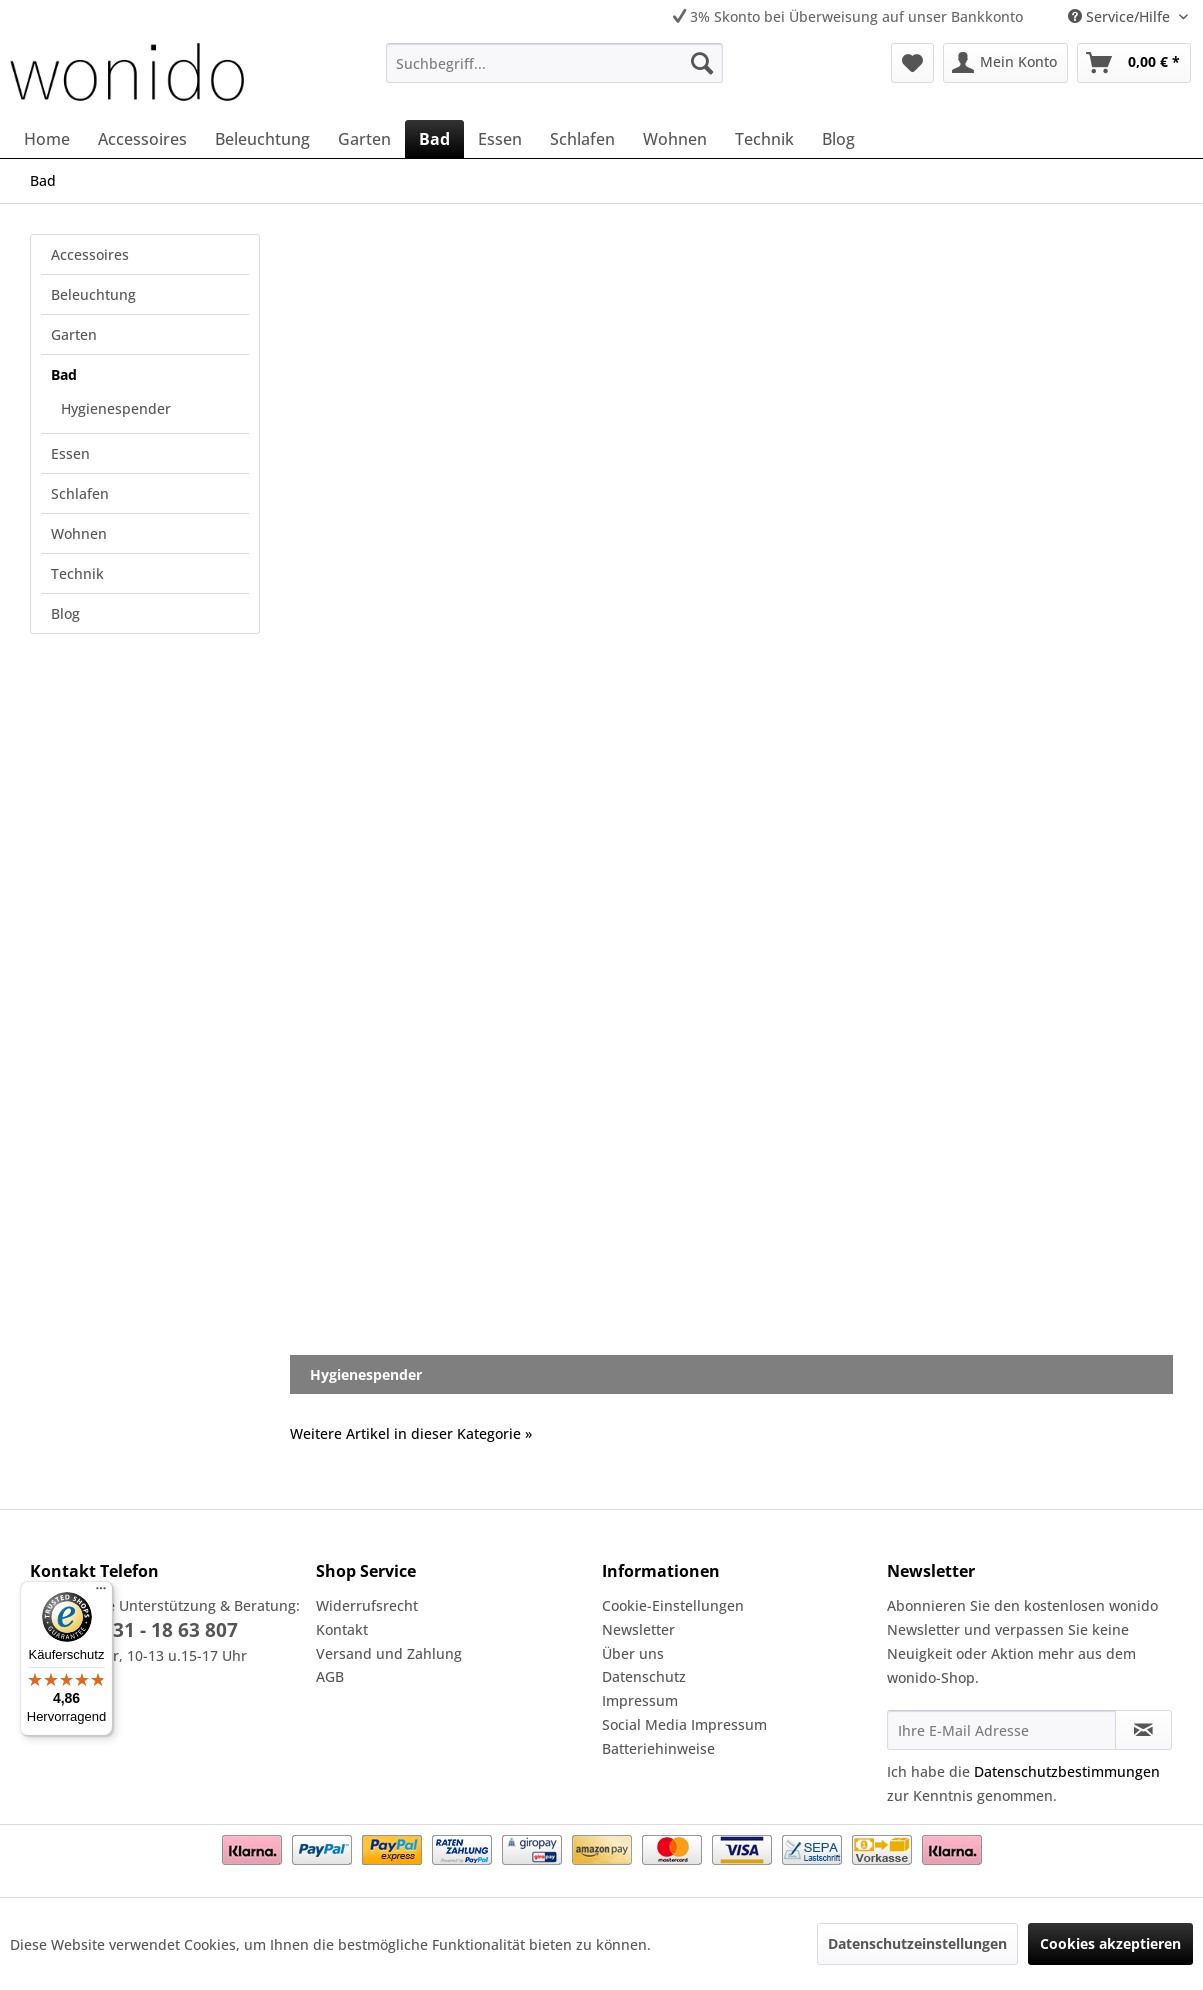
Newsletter (638, 1629)
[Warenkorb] (1134, 63)
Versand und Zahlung (389, 1653)
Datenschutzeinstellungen (917, 1943)
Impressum (640, 1700)
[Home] (47, 139)
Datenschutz (644, 1676)
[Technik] (764, 139)
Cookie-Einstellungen (673, 1605)
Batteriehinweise (658, 1748)
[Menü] (101, 1593)
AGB (330, 1676)
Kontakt (342, 1629)
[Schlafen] (582, 139)
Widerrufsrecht (367, 1605)
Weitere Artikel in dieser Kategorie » (411, 1433)
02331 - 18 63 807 (159, 1630)
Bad (64, 374)
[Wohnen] (675, 139)
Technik (77, 573)
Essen (70, 453)
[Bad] (434, 139)
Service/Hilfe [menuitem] (1121, 16)
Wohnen (79, 533)
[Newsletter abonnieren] (1143, 1730)
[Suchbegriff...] (554, 63)
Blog (65, 613)
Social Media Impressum (684, 1724)
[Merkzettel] (912, 63)
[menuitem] (554, 63)
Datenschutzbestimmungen (1067, 1771)
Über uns (633, 1653)
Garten (74, 334)
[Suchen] (702, 63)
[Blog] (838, 139)
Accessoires (90, 254)
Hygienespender (116, 408)
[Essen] (500, 139)
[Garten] (364, 139)
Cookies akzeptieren (1110, 1943)
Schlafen (80, 493)
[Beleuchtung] (262, 139)
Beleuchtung (93, 294)
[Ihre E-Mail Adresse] (1001, 1730)
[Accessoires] (142, 139)
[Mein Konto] (1005, 63)
